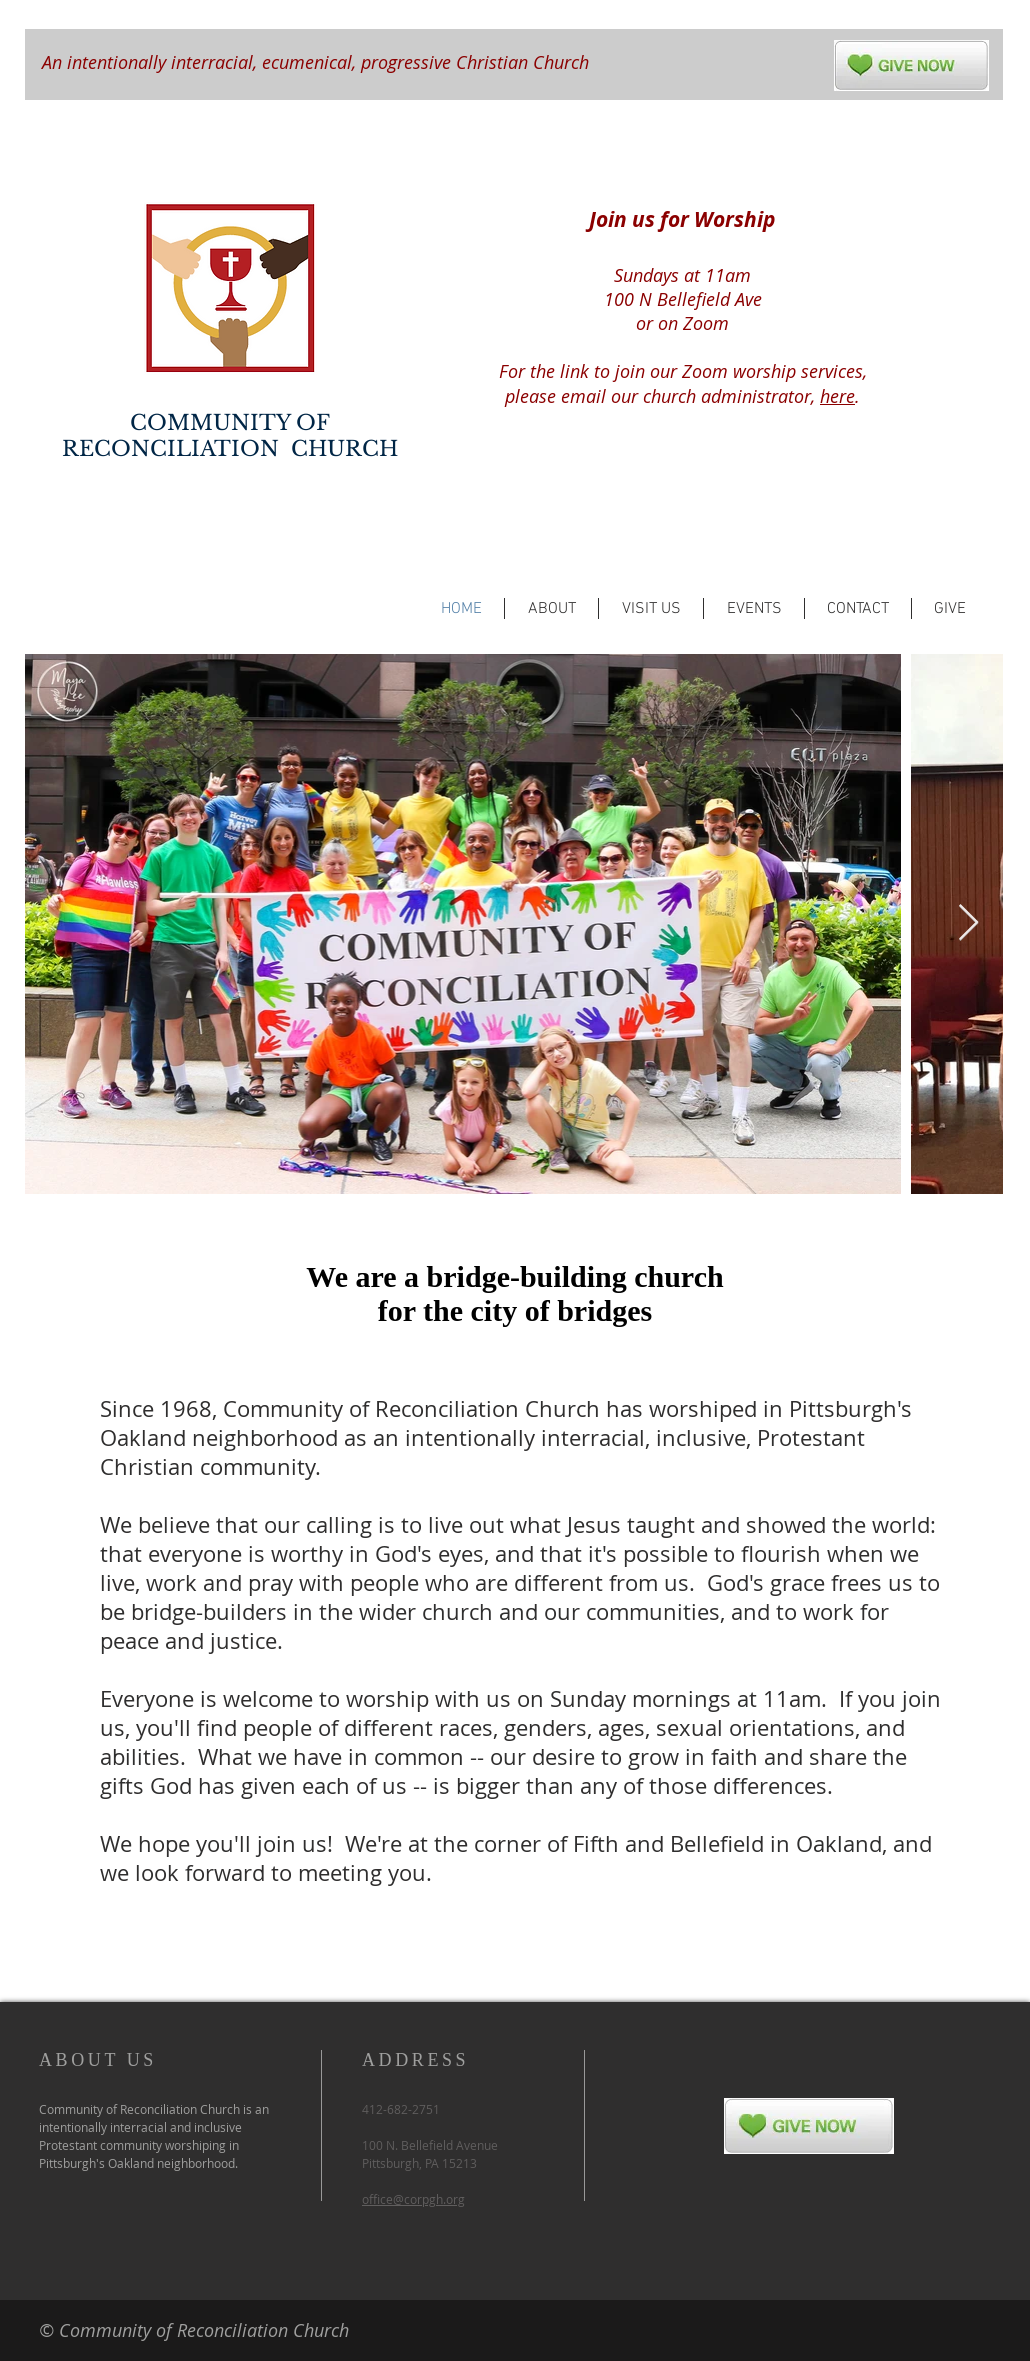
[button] (551, 608)
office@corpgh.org (413, 2199)
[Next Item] (968, 923)
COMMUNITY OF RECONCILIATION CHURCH (230, 436)
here (837, 396)
